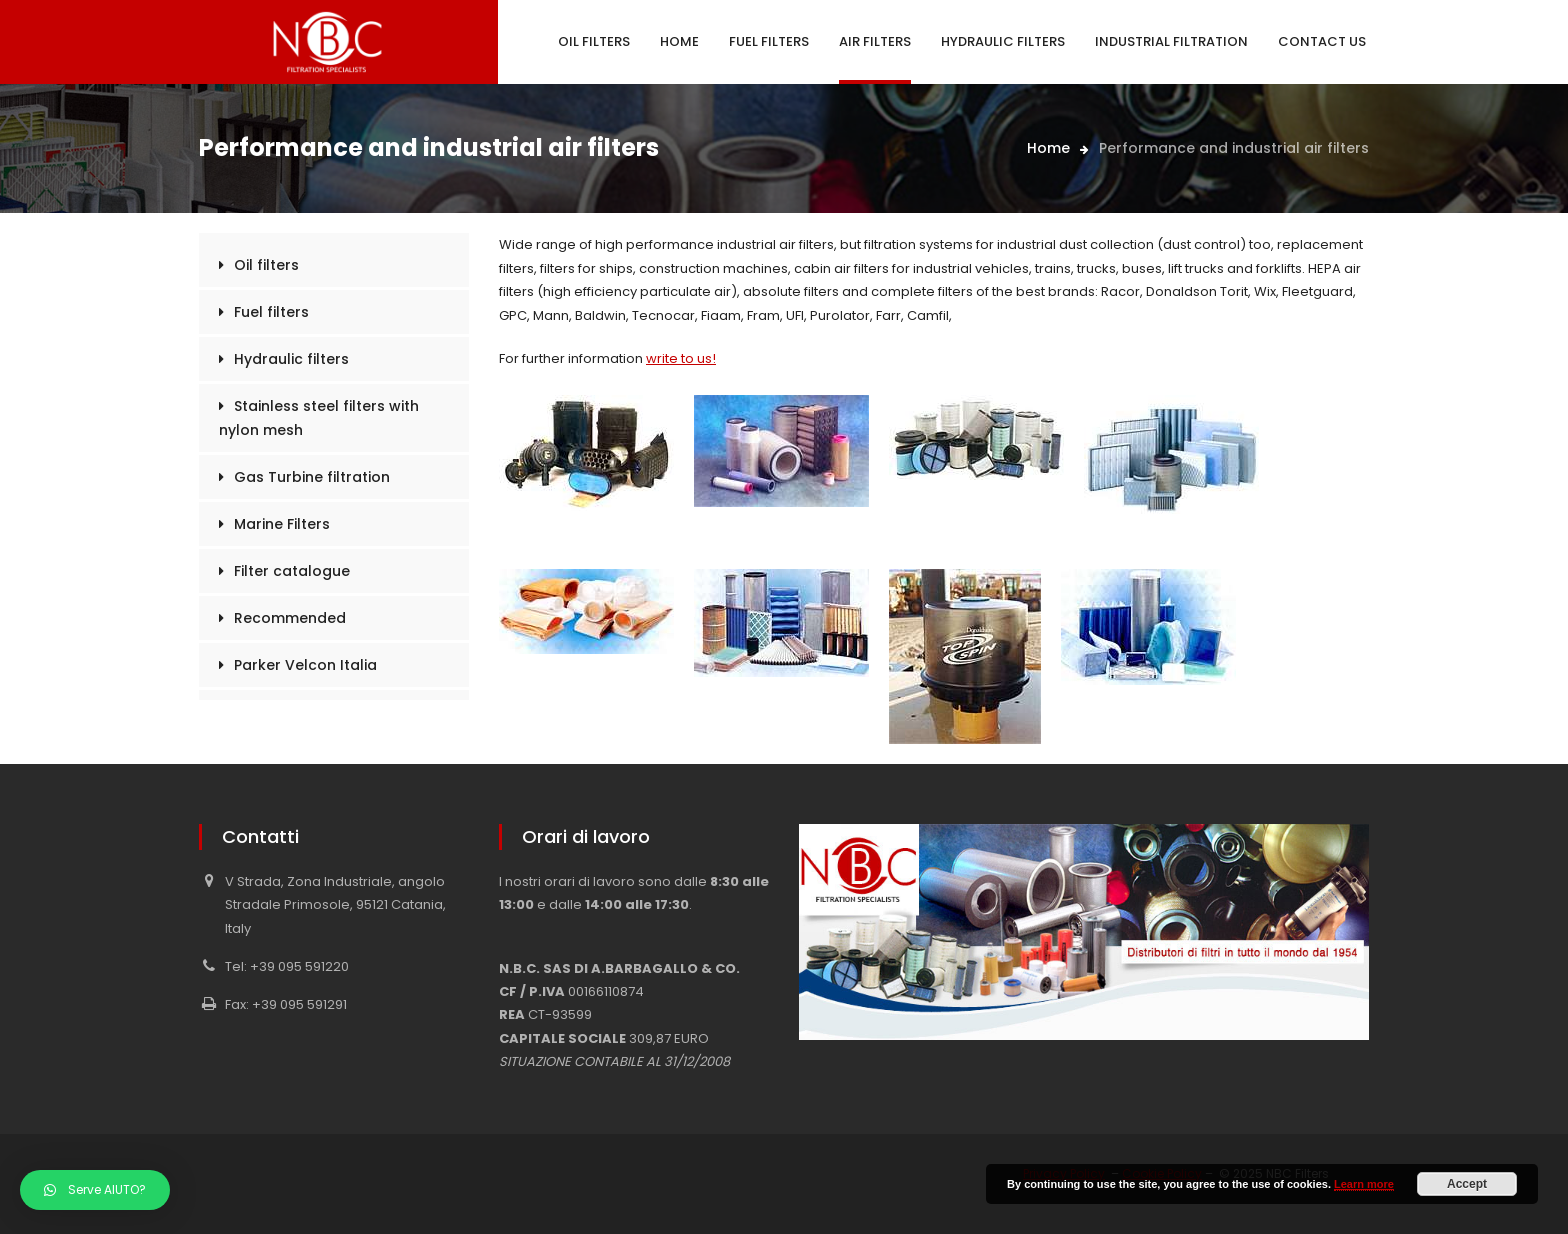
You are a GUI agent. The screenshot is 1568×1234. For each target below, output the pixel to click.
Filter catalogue (292, 571)
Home (1048, 148)
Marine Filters (282, 524)
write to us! (681, 358)
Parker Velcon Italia (305, 665)
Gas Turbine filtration (312, 477)
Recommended (290, 618)
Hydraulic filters (291, 359)
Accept (1467, 1184)
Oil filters (266, 265)
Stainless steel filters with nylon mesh (319, 418)
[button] (95, 1190)
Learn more (1364, 1184)
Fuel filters (271, 312)
